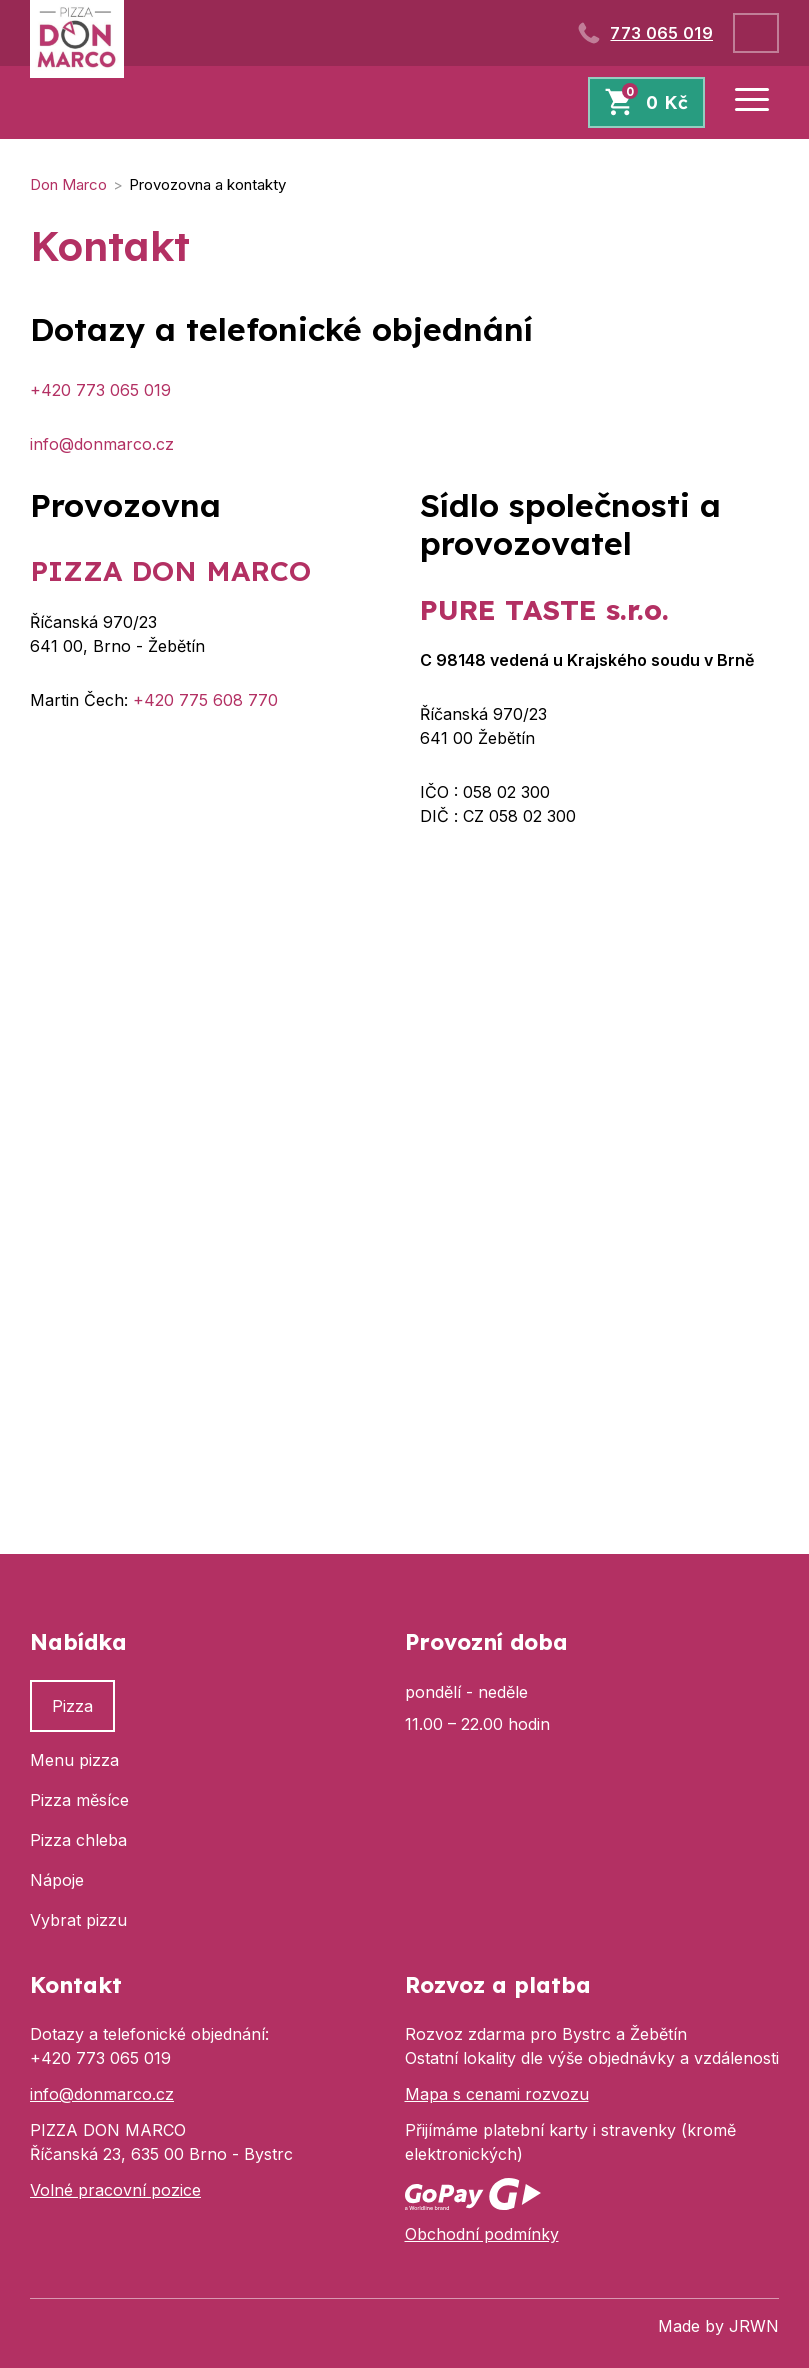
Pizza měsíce (79, 1800)
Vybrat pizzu (78, 1920)
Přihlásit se (756, 33)
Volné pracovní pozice (115, 2190)
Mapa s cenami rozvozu (497, 2094)
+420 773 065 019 (100, 390)
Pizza (72, 1706)
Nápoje (57, 1880)
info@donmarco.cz (102, 444)
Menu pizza (74, 1760)
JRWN (754, 2326)
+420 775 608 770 (205, 700)
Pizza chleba (78, 1840)
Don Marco (68, 184)
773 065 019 (661, 33)
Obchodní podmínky (482, 2234)
